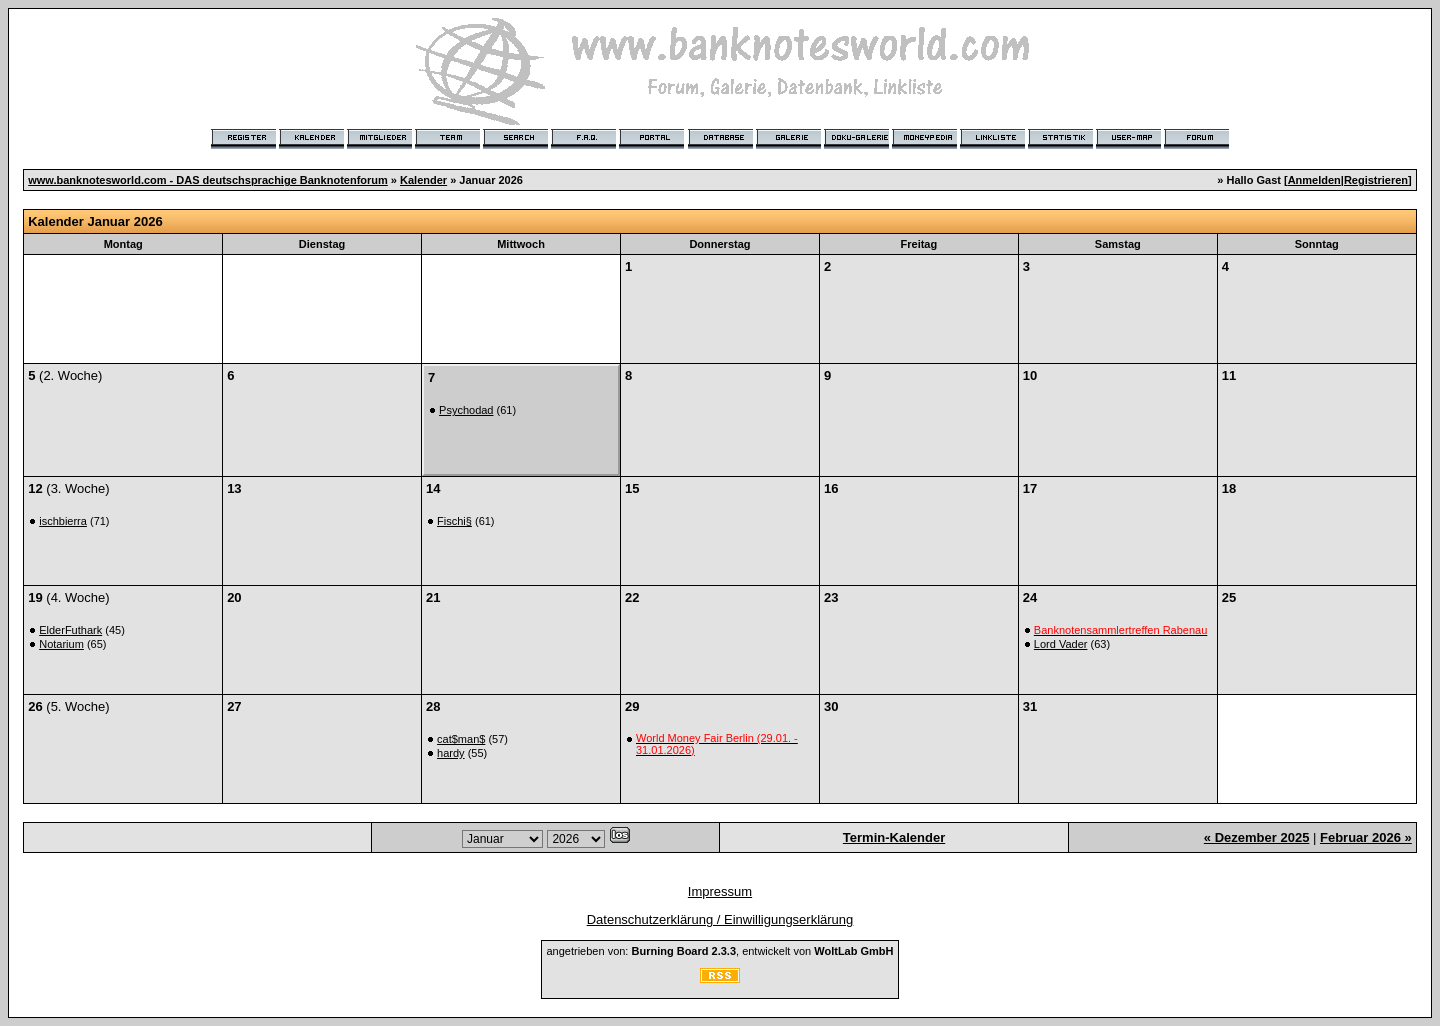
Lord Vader (1061, 644)
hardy (451, 753)
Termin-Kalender (894, 837)
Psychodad (466, 410)
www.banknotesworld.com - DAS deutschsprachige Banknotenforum (208, 180)
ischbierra (63, 521)
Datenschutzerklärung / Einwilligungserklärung (720, 919)
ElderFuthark (70, 630)
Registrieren (1376, 180)
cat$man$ (461, 739)
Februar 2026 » (1366, 837)
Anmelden (1314, 180)
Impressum (720, 891)
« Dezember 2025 (1257, 837)
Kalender (423, 180)
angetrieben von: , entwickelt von (719, 951)
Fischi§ (454, 521)
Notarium (61, 644)
